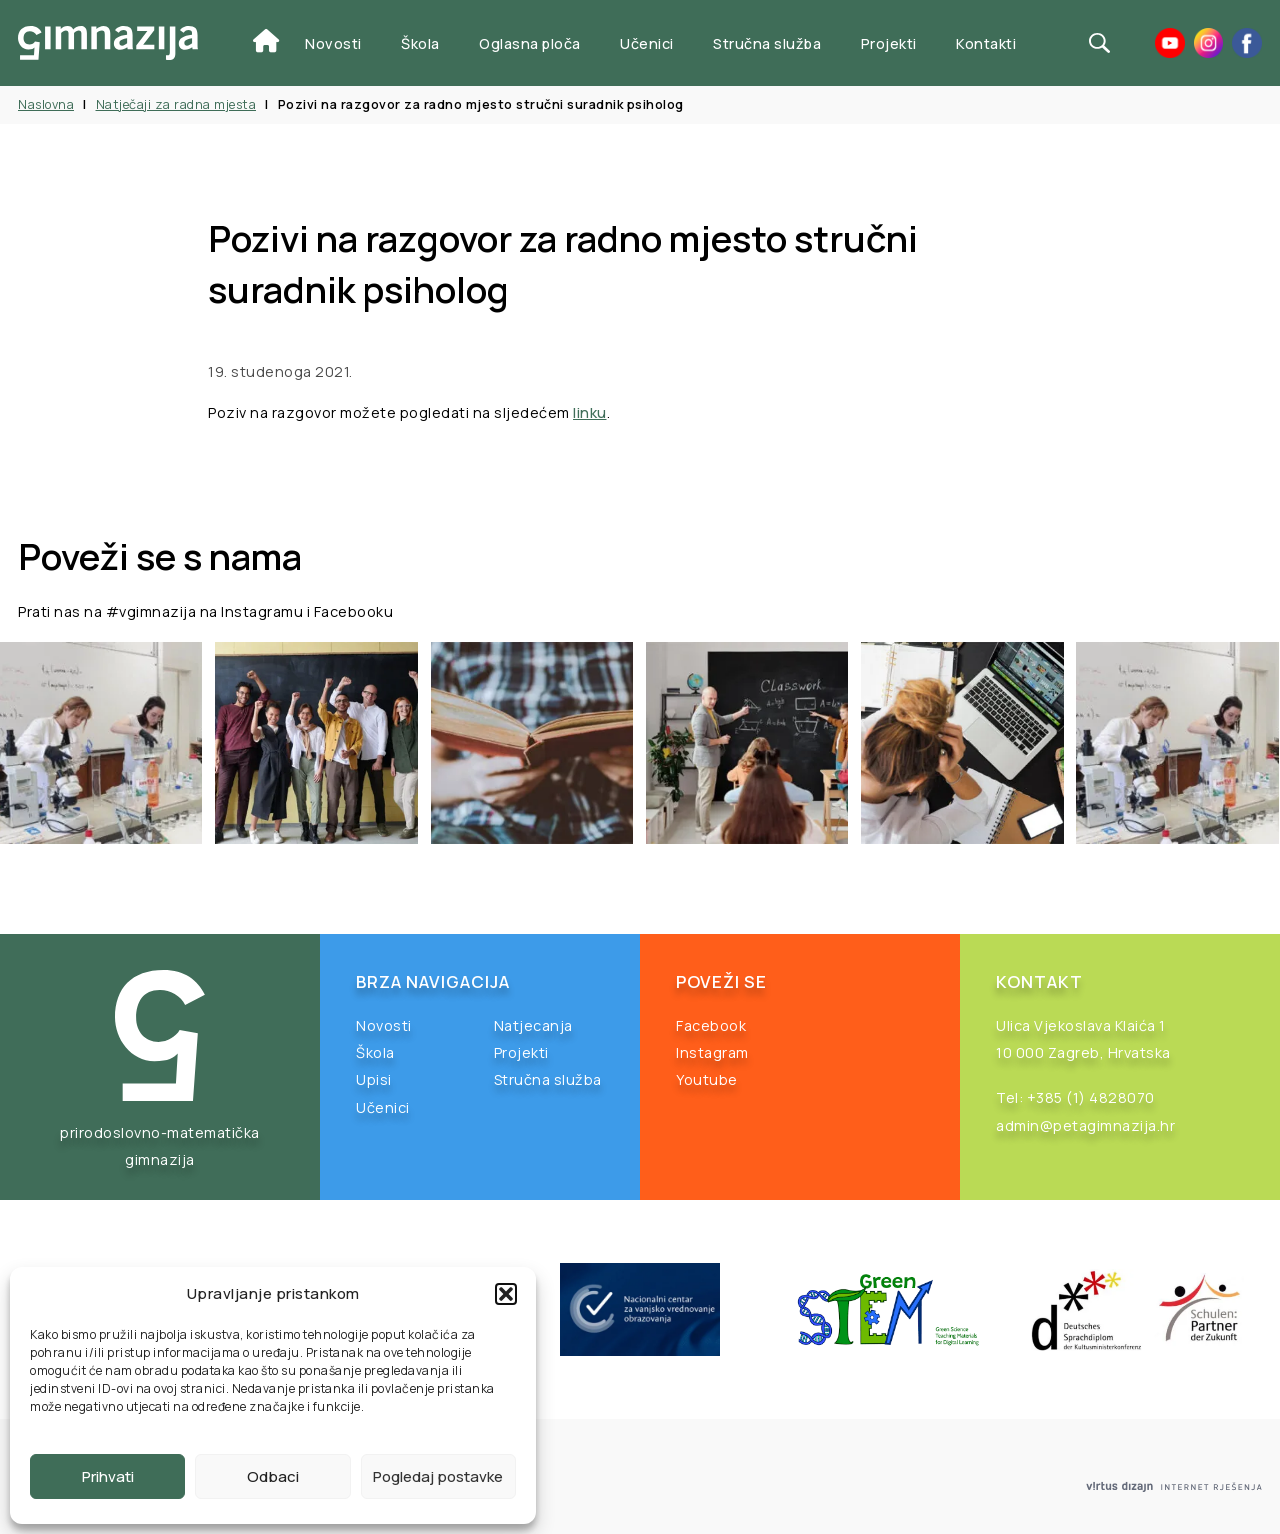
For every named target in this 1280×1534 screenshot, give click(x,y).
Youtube (707, 1079)
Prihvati (108, 1476)
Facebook (711, 1025)
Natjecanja (533, 1025)
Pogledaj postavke (438, 1476)
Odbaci (273, 1476)
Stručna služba (767, 43)
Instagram (712, 1052)
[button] (506, 1294)
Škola (420, 43)
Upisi (374, 1079)
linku (590, 412)
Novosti (333, 43)
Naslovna (46, 104)
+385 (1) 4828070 (1091, 1097)
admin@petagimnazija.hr (1085, 1125)
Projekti (889, 43)
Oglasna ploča (530, 43)
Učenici (647, 43)
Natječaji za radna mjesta (176, 104)
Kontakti (986, 43)
